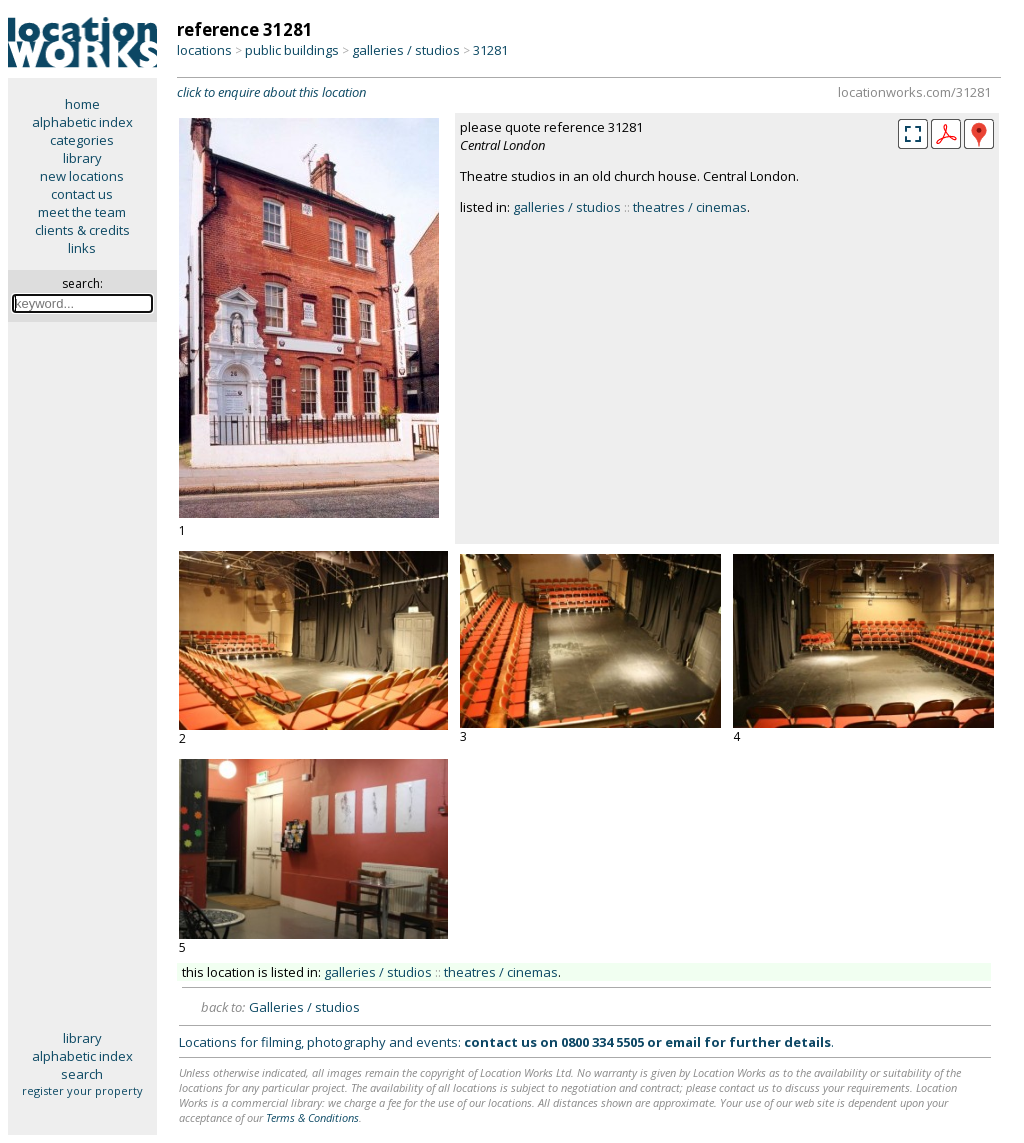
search (82, 1074)
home (82, 104)
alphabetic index (82, 122)
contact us (82, 194)
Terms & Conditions (312, 1117)
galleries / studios (406, 50)
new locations (82, 176)
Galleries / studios (304, 1007)
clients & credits (82, 230)
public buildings (292, 50)
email (683, 1042)
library (82, 158)
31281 (490, 50)
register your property (82, 1090)
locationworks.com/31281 (914, 92)
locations (204, 50)
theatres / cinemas (690, 207)
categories (82, 140)
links (82, 248)
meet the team (82, 212)
